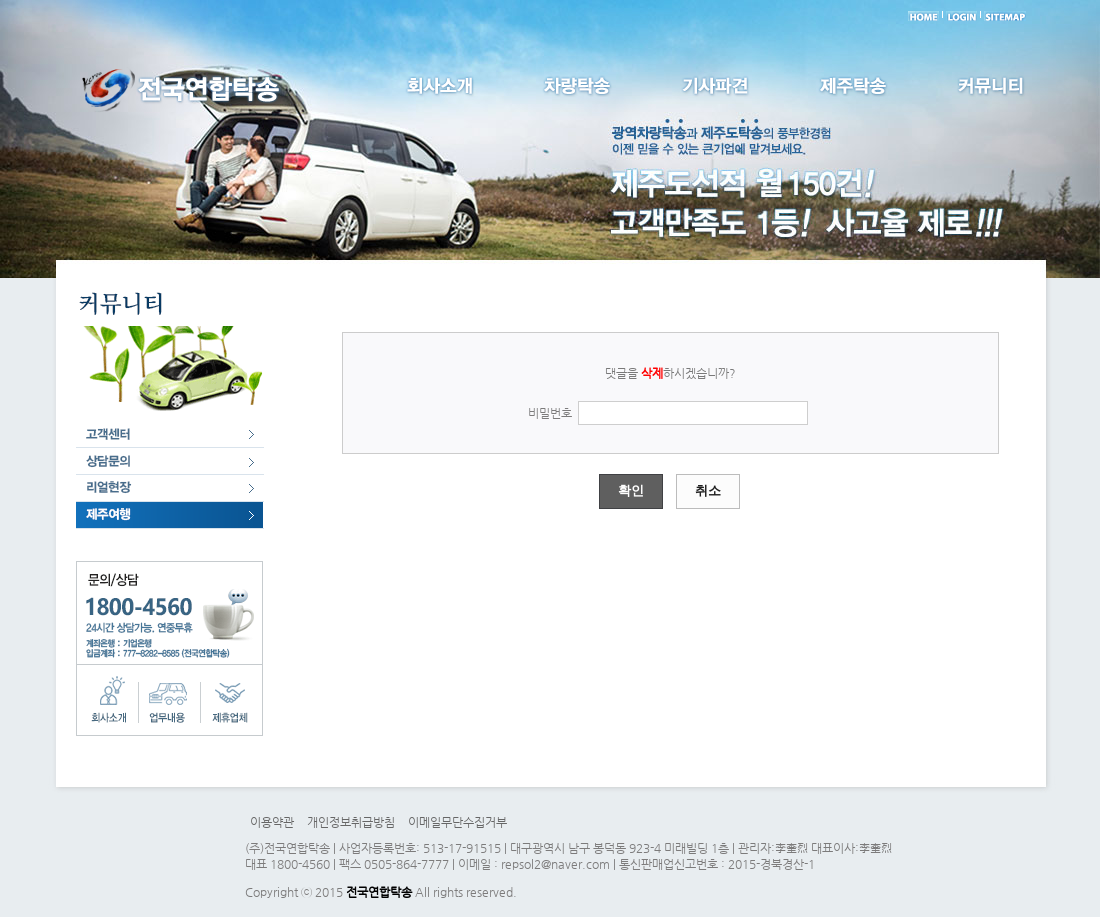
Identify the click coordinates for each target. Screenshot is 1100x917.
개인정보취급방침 (351, 822)
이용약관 (272, 822)
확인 (631, 490)
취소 (708, 490)
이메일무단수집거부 (457, 822)
